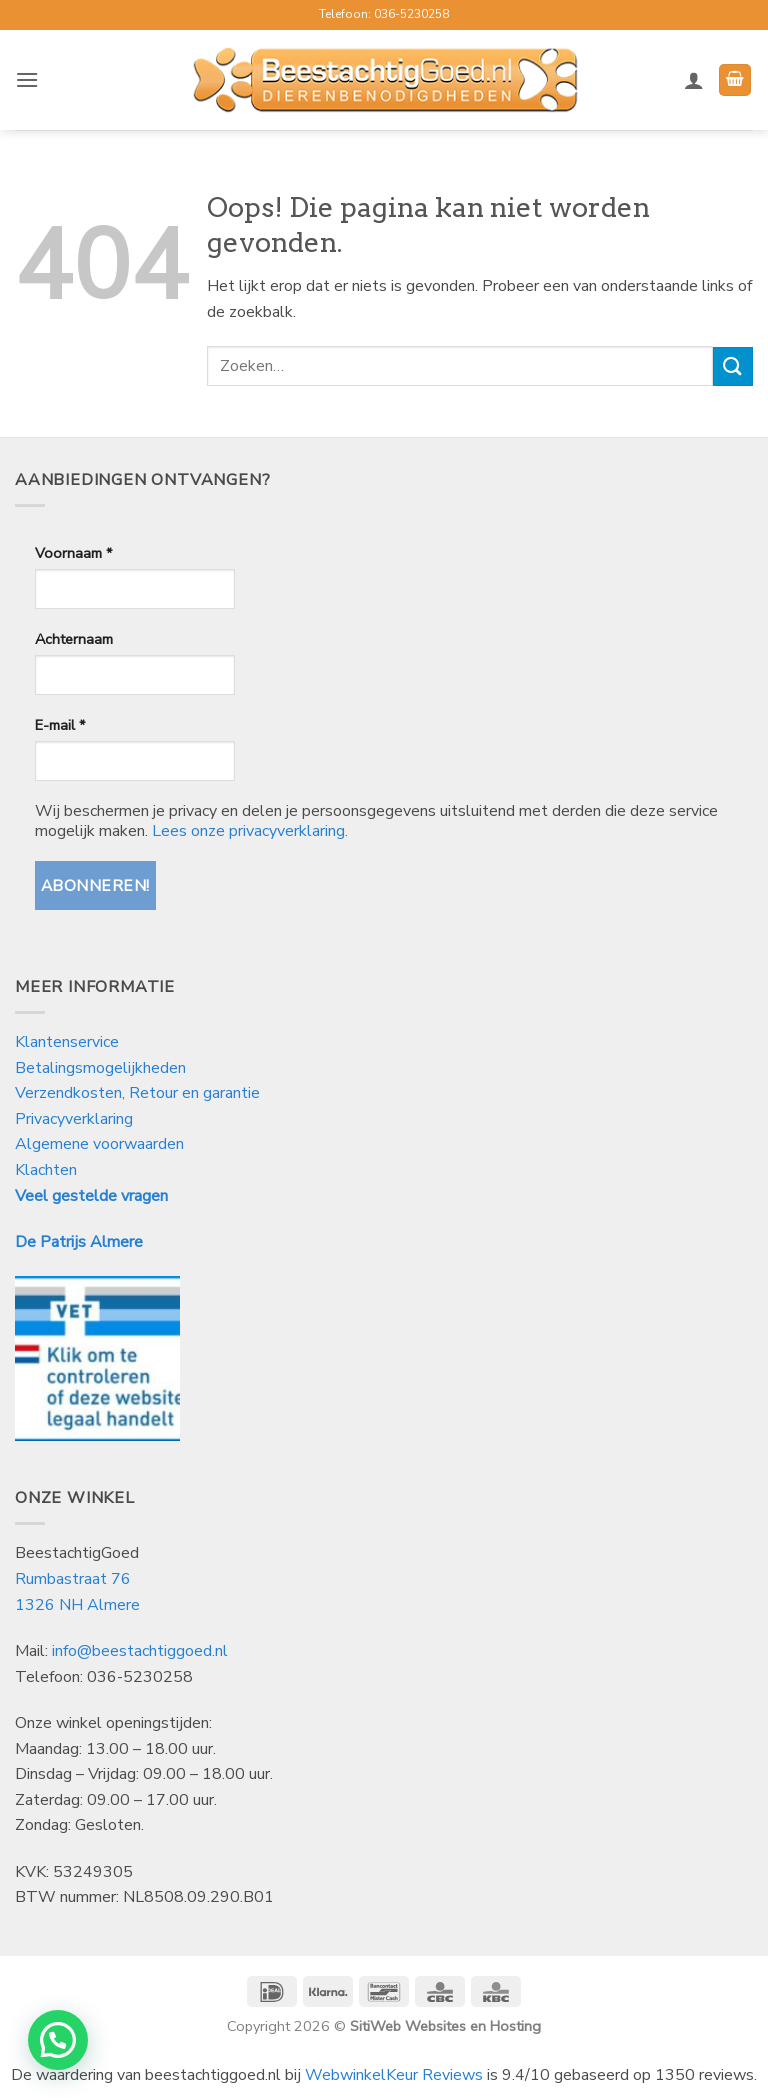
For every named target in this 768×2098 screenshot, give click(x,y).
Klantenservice (69, 1042)
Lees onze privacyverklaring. (250, 831)
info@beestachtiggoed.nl (140, 1651)
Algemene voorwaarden (99, 1144)
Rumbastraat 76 (73, 1579)
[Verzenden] (733, 366)
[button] (27, 79)
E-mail (60, 725)
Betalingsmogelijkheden (100, 1068)
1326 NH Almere (77, 1605)
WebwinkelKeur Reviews (394, 2075)
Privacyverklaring (74, 1119)
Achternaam (74, 639)
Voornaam (73, 553)
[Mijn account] (694, 80)
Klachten (46, 1170)
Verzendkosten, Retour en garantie (137, 1093)
